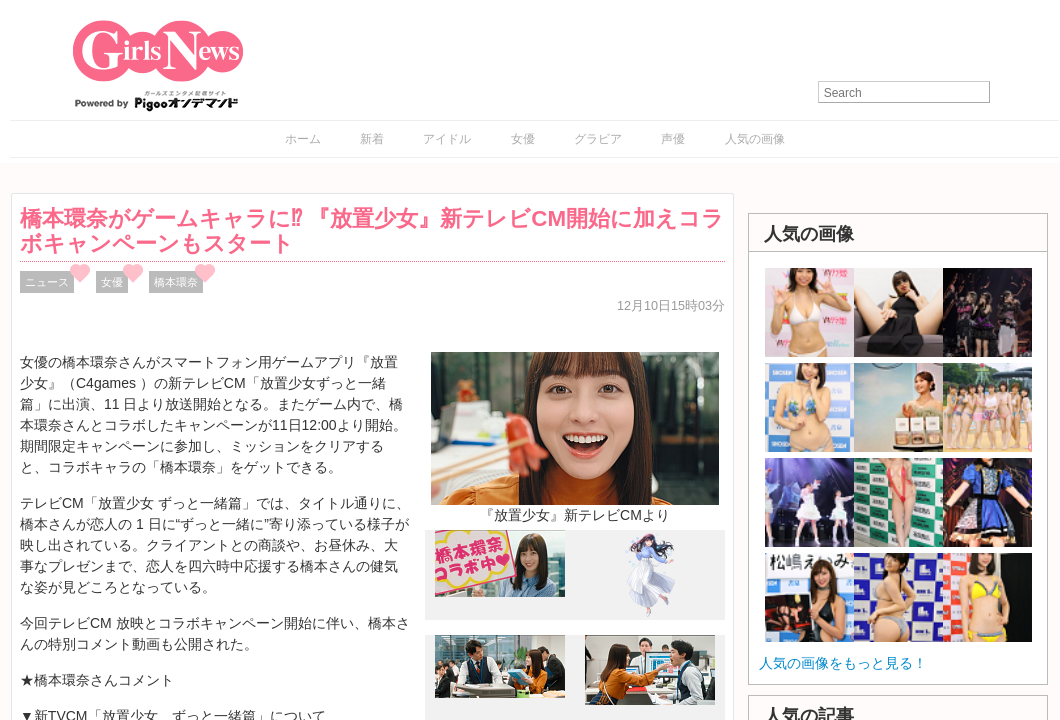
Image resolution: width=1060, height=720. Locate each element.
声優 (673, 139)
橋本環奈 (176, 282)
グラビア (598, 139)
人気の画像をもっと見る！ (843, 663)
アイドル (447, 139)
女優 (523, 139)
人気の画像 (755, 139)
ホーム (303, 139)
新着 (372, 139)
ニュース (47, 282)
